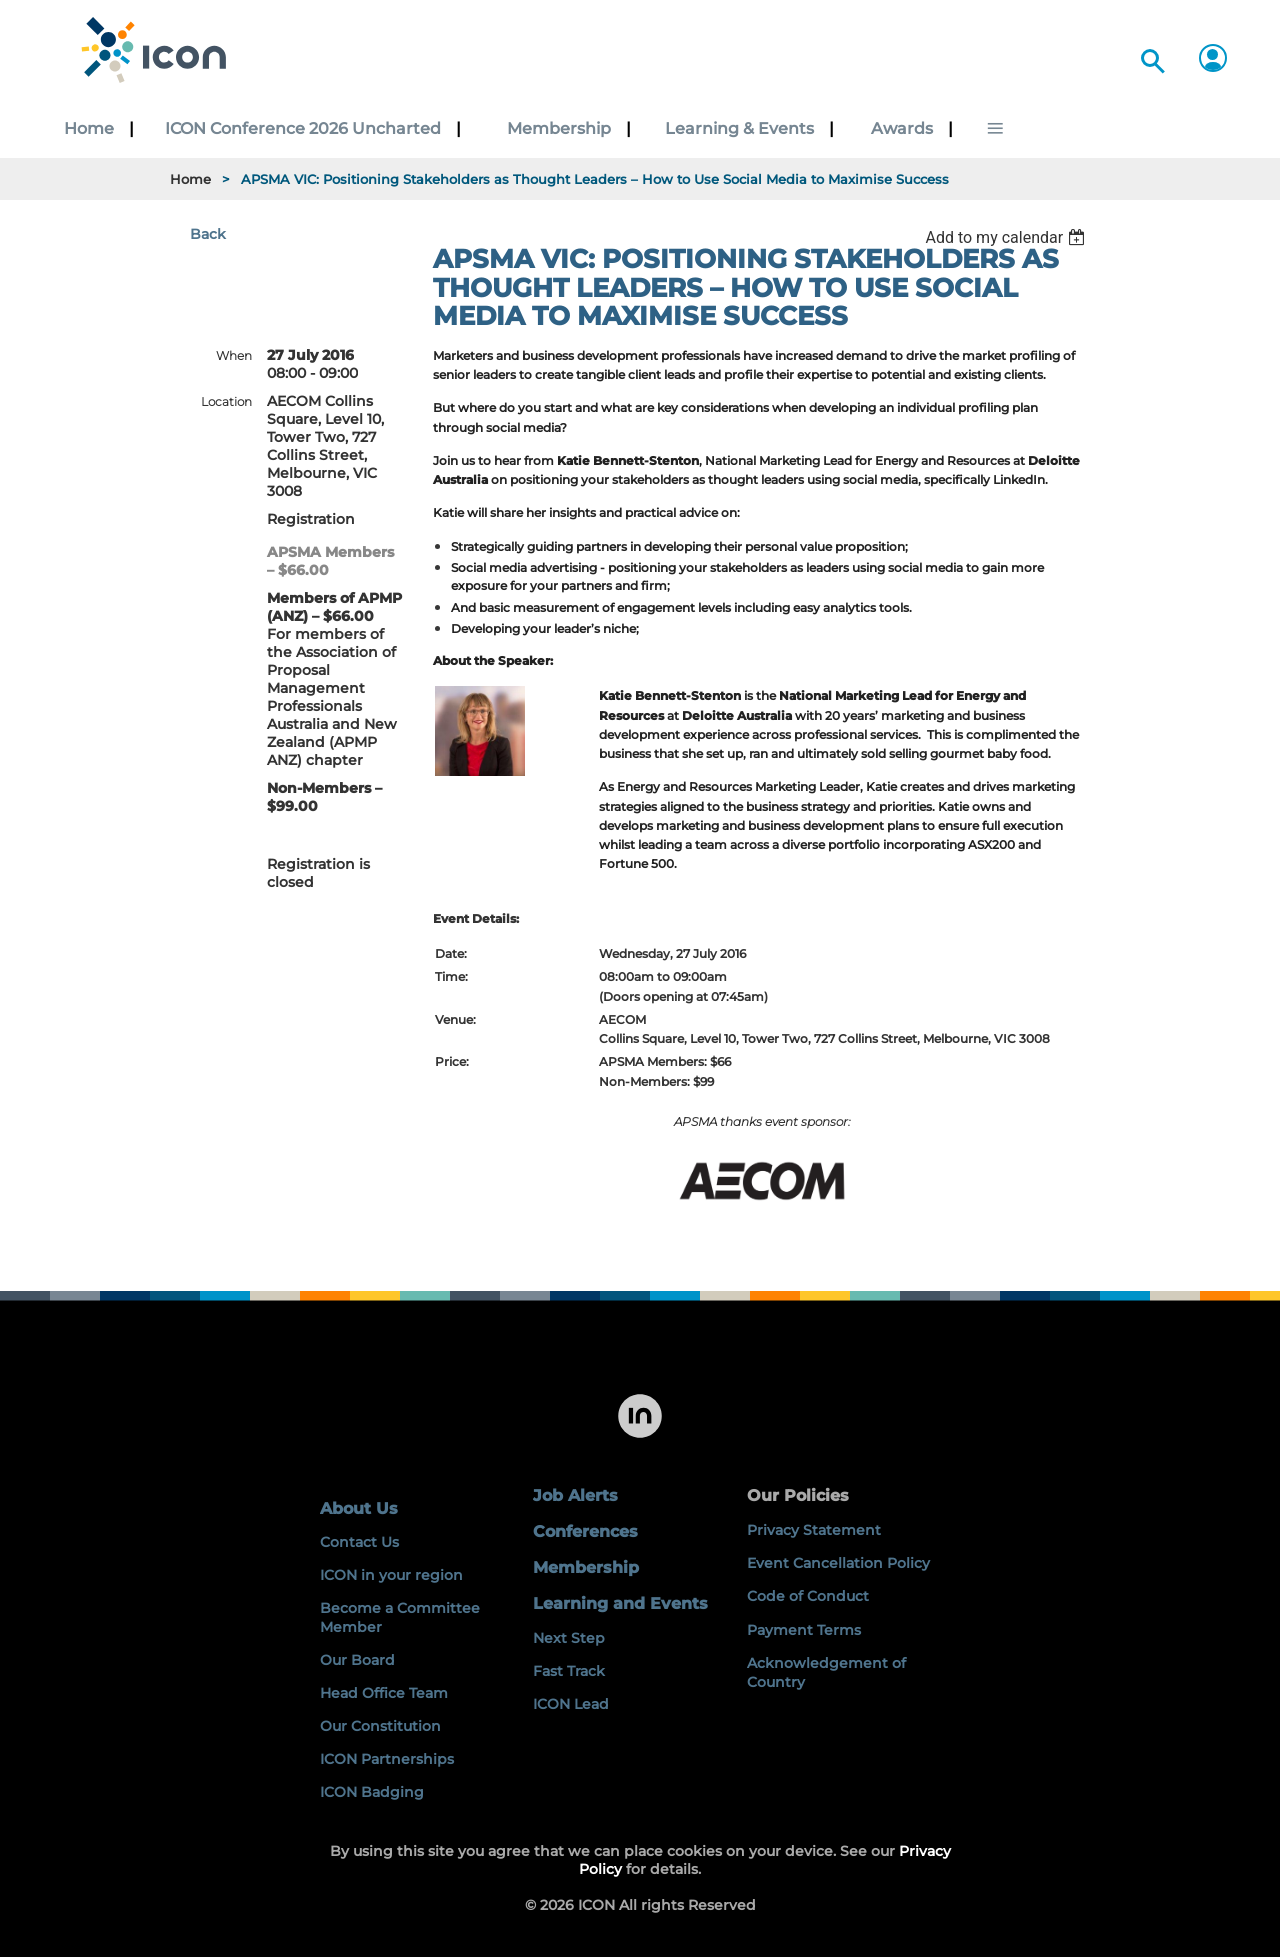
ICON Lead (571, 1704)
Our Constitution (380, 1726)
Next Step (569, 1638)
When (234, 355)
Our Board (357, 1660)
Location (226, 401)
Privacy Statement (814, 1530)
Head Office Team (384, 1693)
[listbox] (1007, 237)
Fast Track (569, 1671)
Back (208, 234)
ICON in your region (391, 1575)
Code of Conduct (808, 1596)
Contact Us (359, 1542)
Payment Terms (804, 1630)
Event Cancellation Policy (838, 1563)
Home (190, 179)
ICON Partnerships (387, 1759)
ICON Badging (372, 1792)
